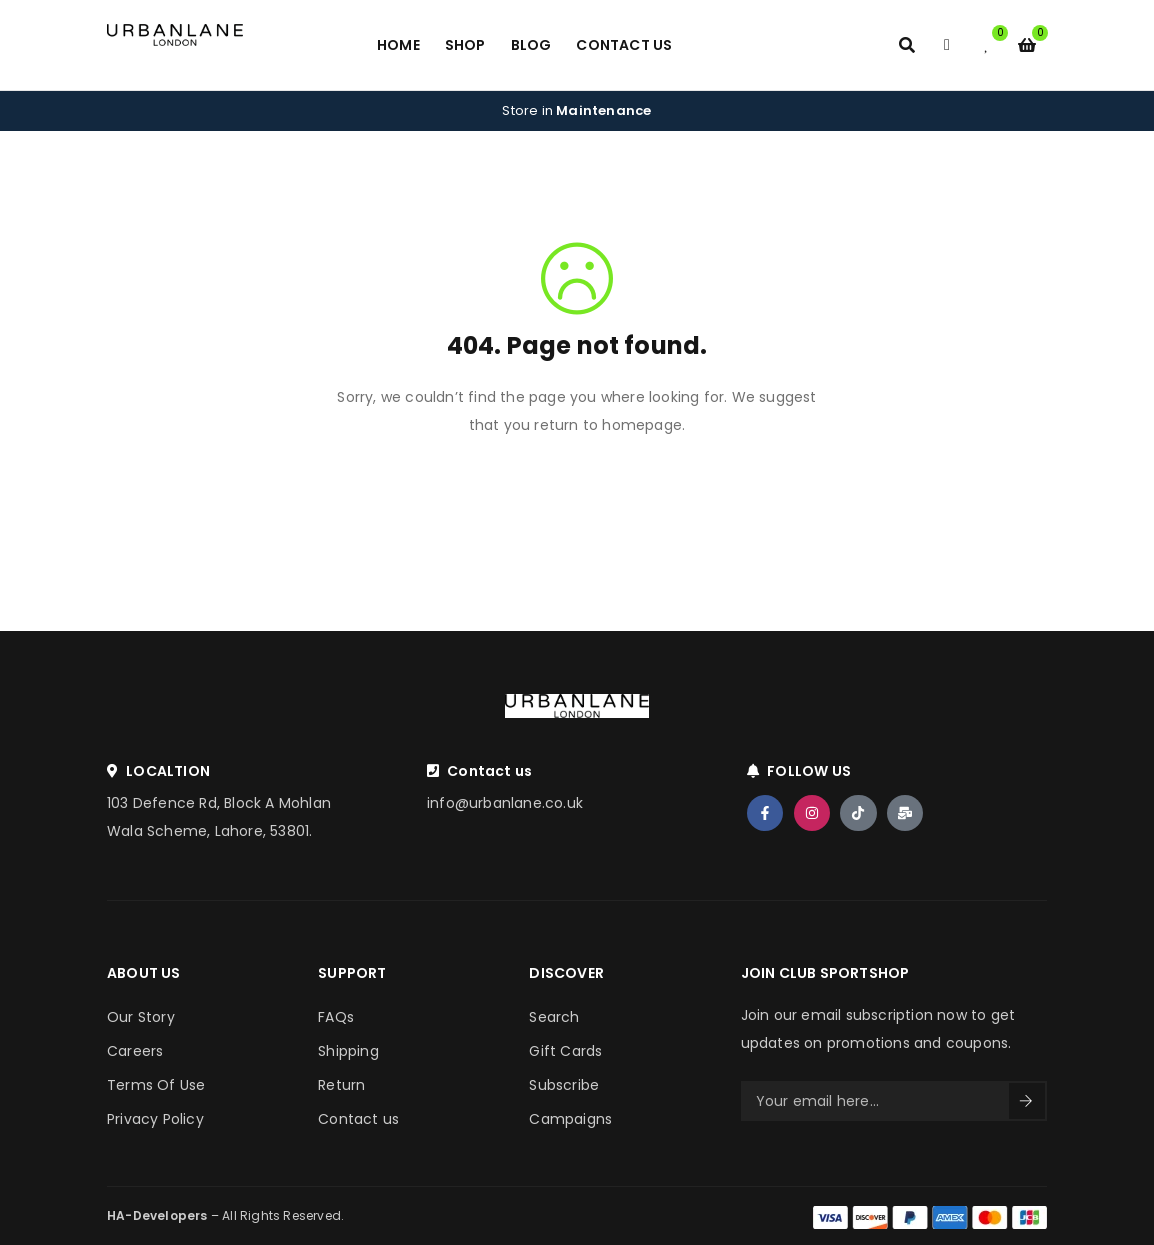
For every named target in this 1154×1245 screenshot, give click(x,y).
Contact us (358, 1119)
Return (341, 1085)
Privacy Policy (155, 1119)
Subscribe (564, 1085)
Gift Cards (565, 1051)
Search (554, 1017)
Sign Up (1026, 1101)
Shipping (348, 1051)
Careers (135, 1051)
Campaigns (570, 1119)
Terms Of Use (156, 1085)
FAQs (336, 1017)
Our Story (141, 1017)
